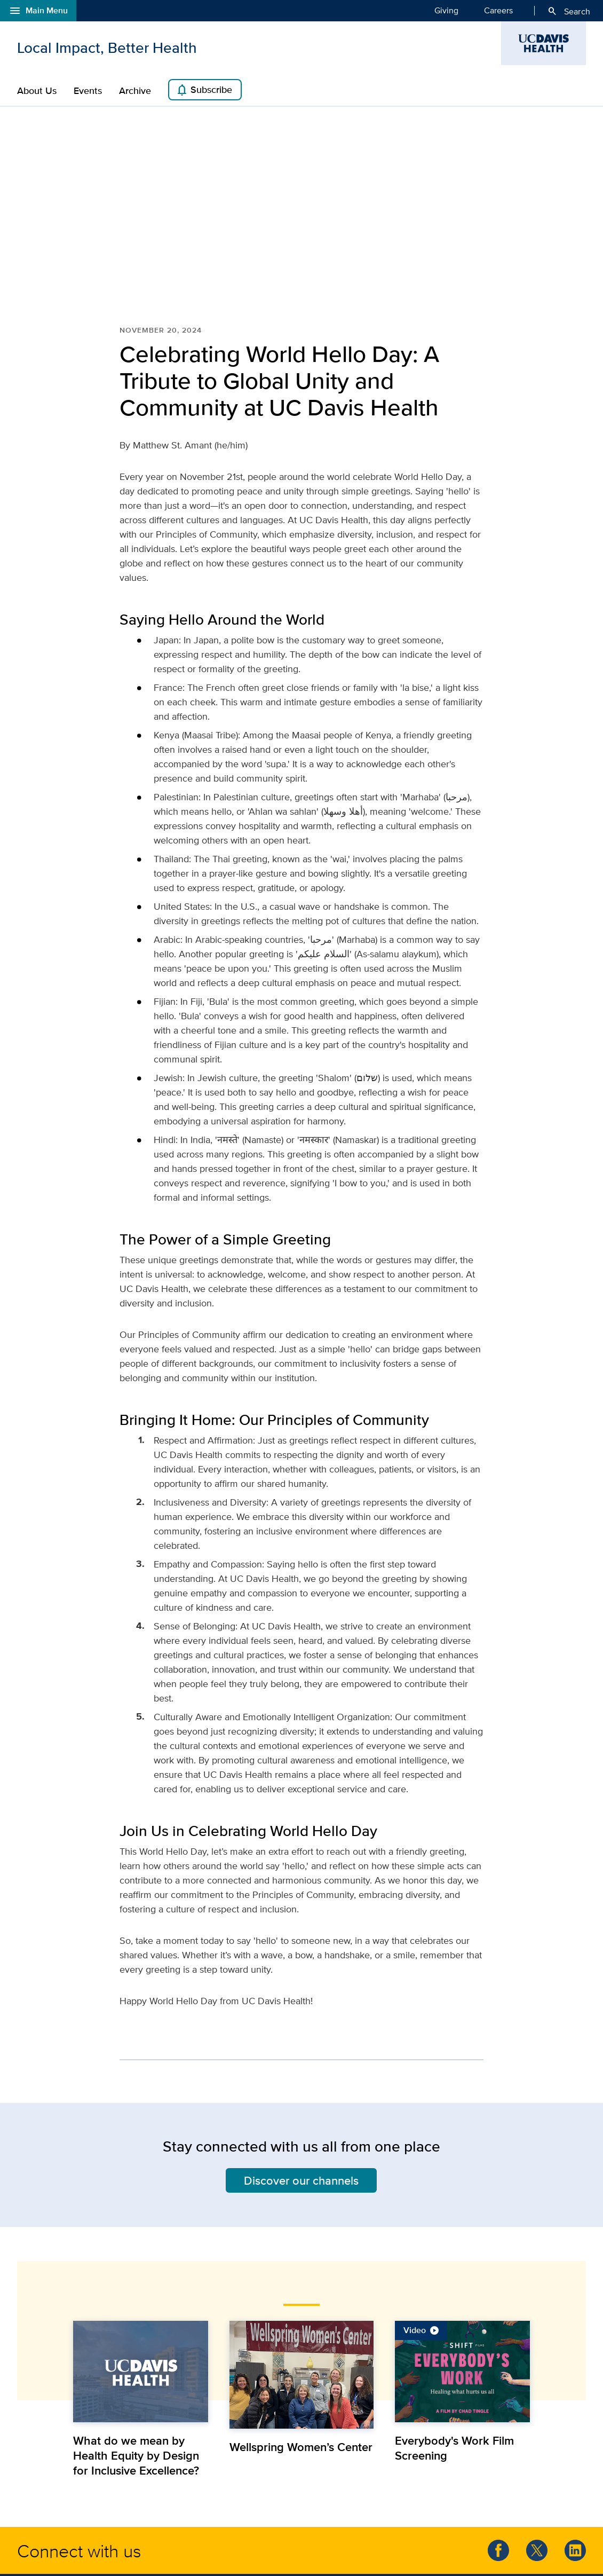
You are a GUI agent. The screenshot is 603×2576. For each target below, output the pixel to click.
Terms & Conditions (192, 2548)
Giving (446, 10)
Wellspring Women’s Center (300, 2310)
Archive (135, 91)
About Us (37, 91)
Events (88, 91)
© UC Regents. (51, 2548)
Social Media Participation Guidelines (340, 2548)
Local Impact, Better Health (107, 47)
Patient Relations (379, 2498)
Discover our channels (301, 2043)
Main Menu (38, 10)
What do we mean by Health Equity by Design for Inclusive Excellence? (136, 2318)
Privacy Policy (251, 2548)
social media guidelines (170, 2486)
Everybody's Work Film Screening (454, 2311)
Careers (498, 10)
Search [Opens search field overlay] (568, 11)
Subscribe (204, 90)
